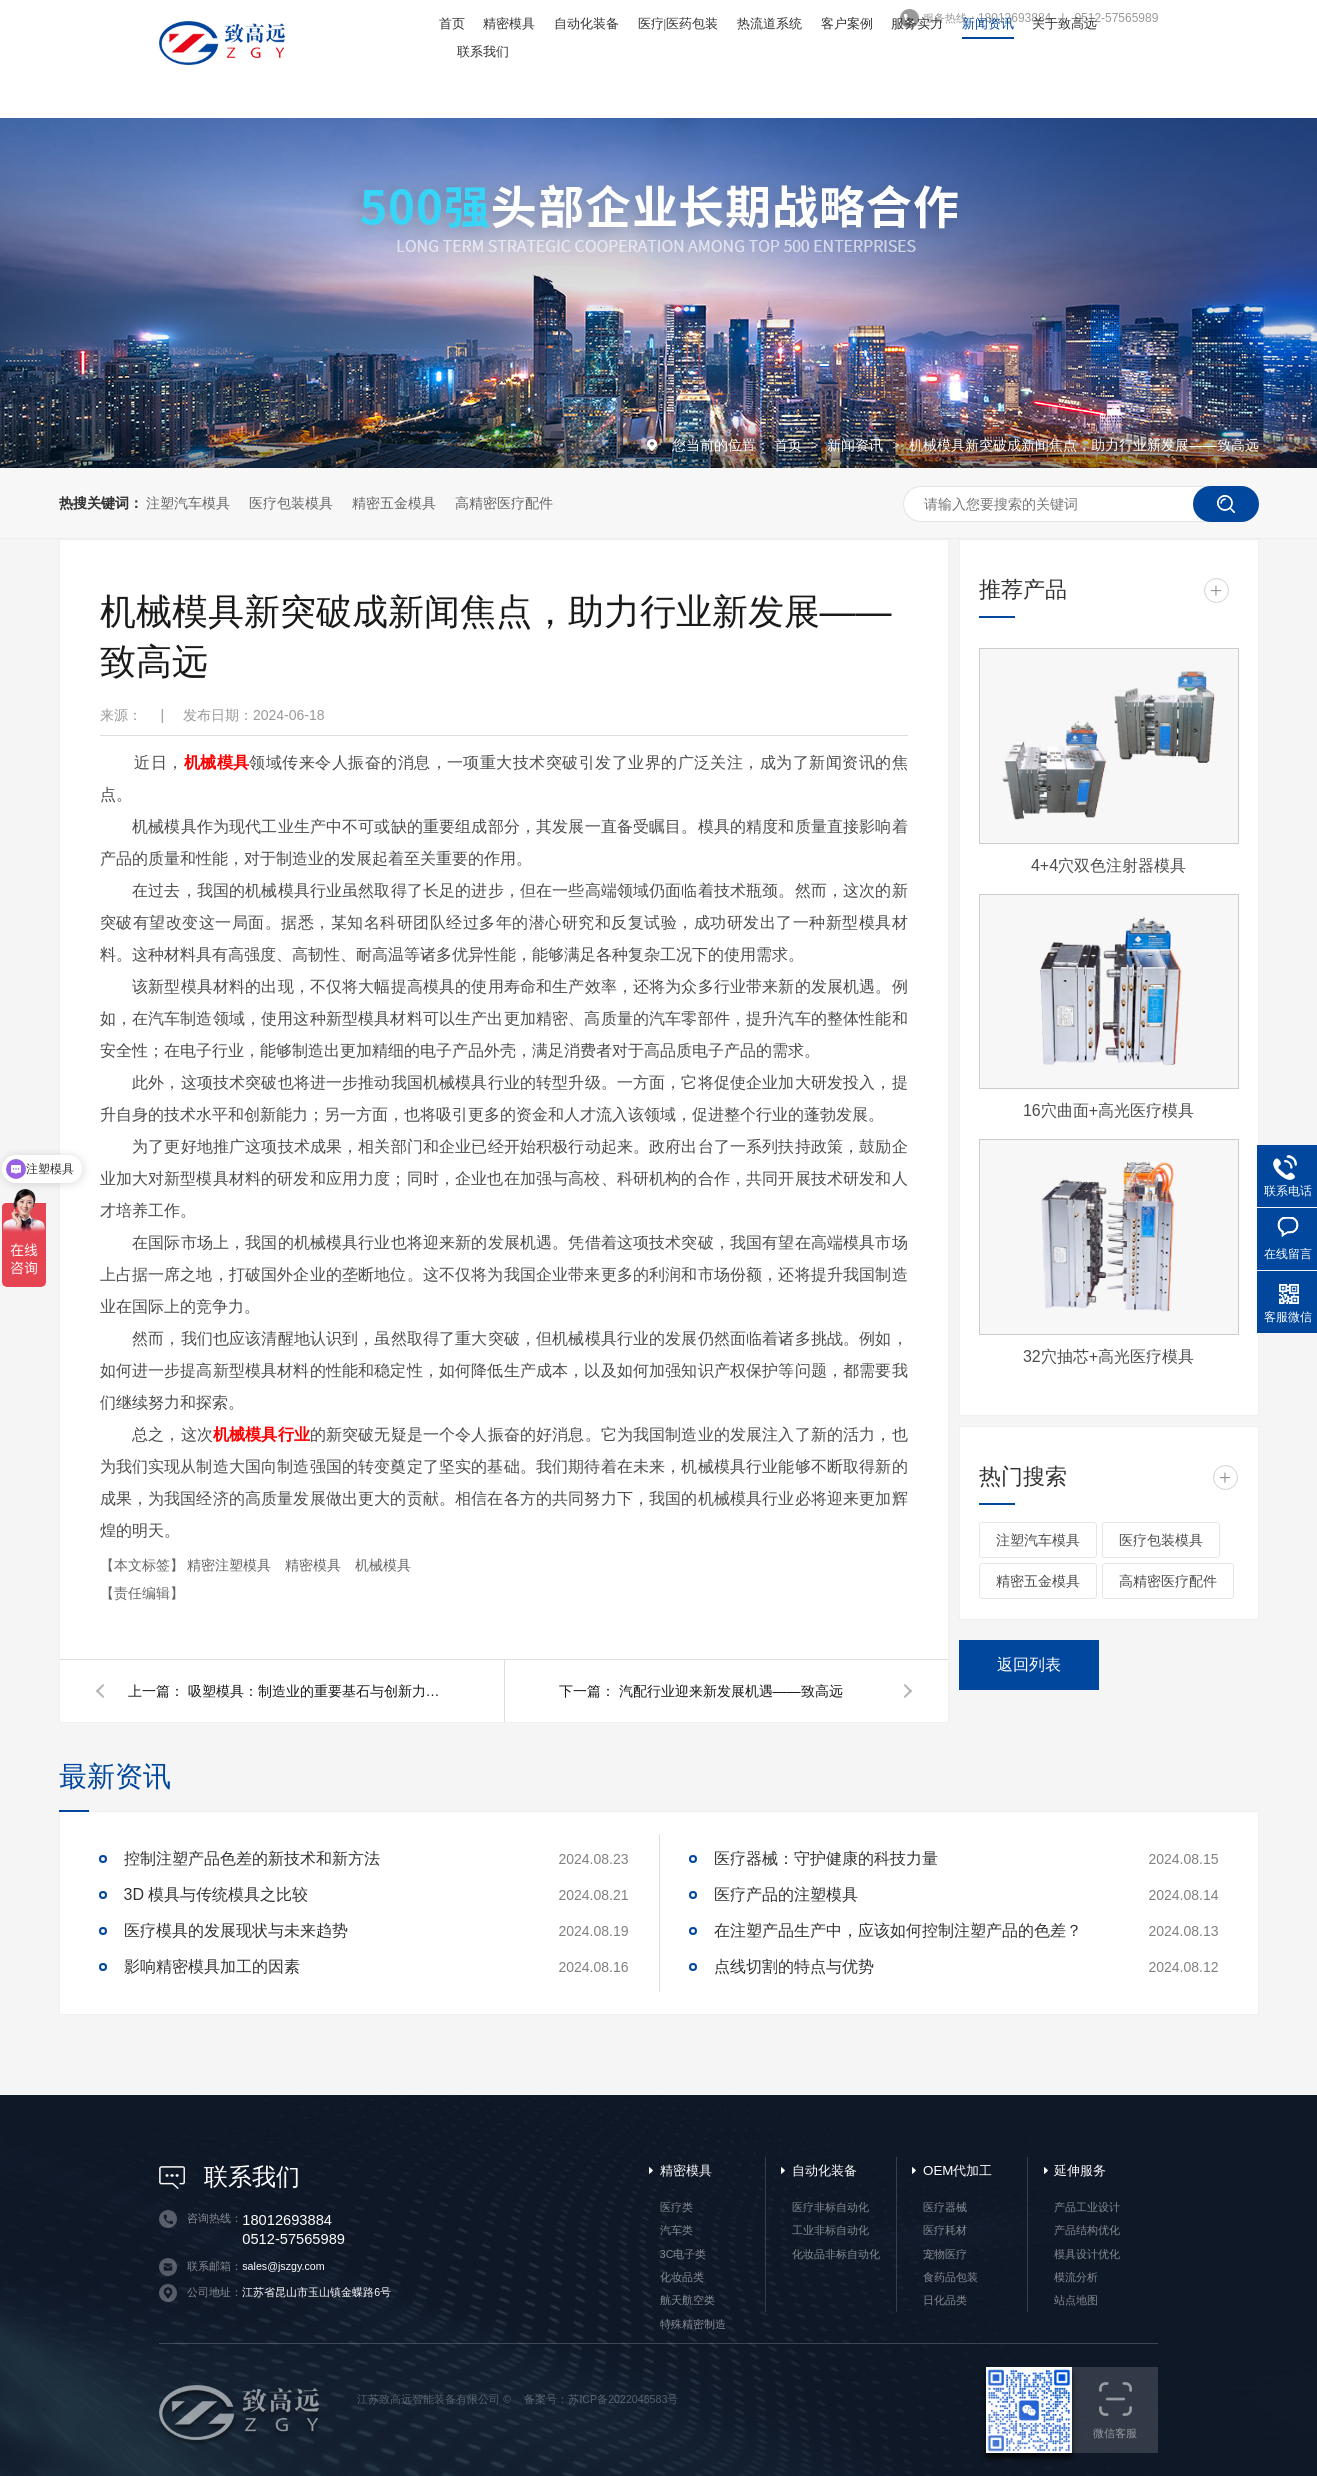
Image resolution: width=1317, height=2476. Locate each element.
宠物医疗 (945, 2254)
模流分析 (1076, 2277)
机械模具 (383, 1565)
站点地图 (1076, 2300)
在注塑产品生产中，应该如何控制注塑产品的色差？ (898, 1930)
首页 (452, 23)
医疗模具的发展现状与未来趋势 (236, 1930)
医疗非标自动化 (830, 2207)
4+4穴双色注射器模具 (1108, 865)
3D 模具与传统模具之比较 (216, 1894)
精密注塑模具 (231, 1565)
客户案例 (847, 23)
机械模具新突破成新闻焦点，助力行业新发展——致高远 (1084, 445)
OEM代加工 (957, 2170)
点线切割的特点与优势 (794, 1966)
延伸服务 (1080, 2170)
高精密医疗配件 (504, 503)
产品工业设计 (1087, 2207)
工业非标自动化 (830, 2230)
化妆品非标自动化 (836, 2254)
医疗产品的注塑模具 (786, 1894)
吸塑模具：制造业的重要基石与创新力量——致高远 (318, 1691)
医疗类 (676, 2207)
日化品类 (945, 2300)
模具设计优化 (1087, 2254)
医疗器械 (945, 2207)
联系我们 (483, 51)
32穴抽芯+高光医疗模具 (1108, 1356)
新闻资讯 (988, 23)
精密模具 (509, 23)
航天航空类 (687, 2300)
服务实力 (917, 23)
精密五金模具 (394, 503)
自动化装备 (586, 23)
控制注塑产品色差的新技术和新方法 (252, 1858)
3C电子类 (683, 2254)
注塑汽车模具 (188, 503)
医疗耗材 (945, 2230)
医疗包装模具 (291, 503)
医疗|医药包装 (678, 23)
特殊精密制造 (693, 2324)
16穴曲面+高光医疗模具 (1108, 1110)
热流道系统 (769, 23)
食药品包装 (950, 2277)
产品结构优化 (1087, 2230)
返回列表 (1029, 1664)
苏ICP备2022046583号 (623, 2399)
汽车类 (676, 2230)
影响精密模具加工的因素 (212, 1966)
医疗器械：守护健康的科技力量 (826, 1858)
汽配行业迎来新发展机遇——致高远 (731, 1691)
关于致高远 (1064, 23)
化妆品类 (682, 2277)
